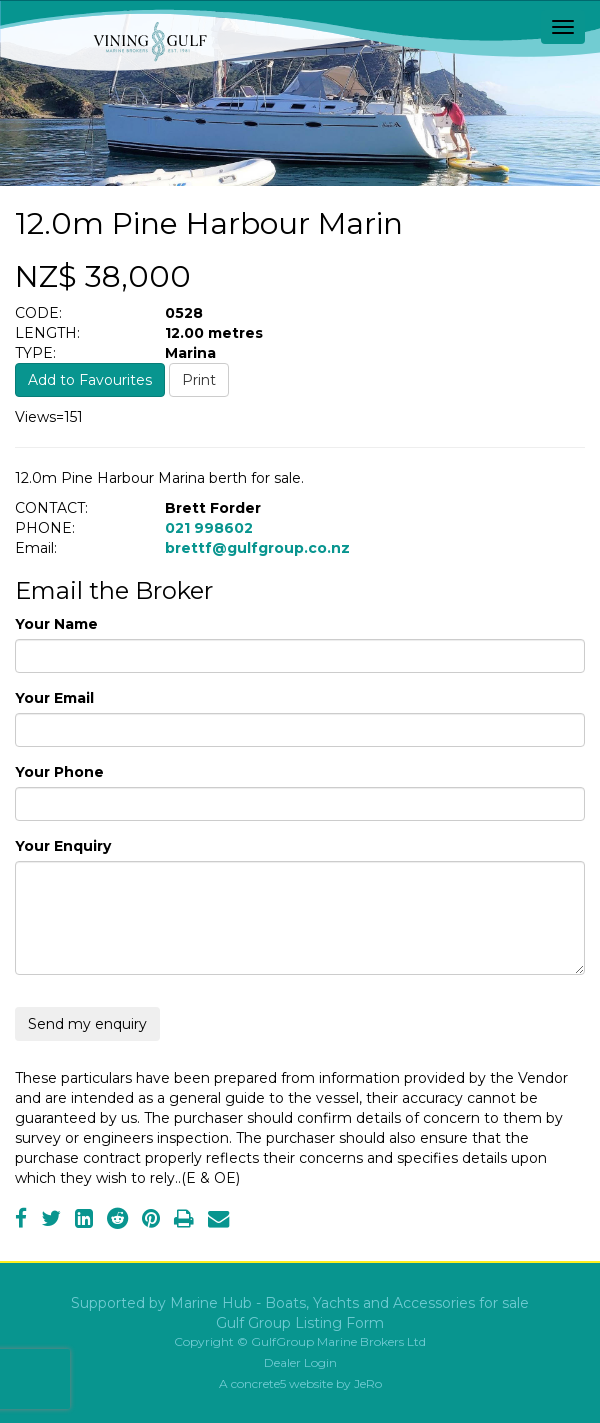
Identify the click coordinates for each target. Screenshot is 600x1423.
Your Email (54, 698)
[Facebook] (21, 1221)
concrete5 (258, 1383)
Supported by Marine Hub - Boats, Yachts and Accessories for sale (300, 1303)
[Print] (184, 1221)
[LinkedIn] (84, 1221)
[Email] (218, 1221)
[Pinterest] (151, 1221)
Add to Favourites (90, 380)
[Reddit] (117, 1221)
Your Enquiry (63, 846)
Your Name (56, 624)
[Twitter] (51, 1221)
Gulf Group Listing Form (300, 1323)
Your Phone (59, 772)
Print (199, 380)
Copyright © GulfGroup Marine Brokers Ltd (300, 1341)
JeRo (368, 1383)
